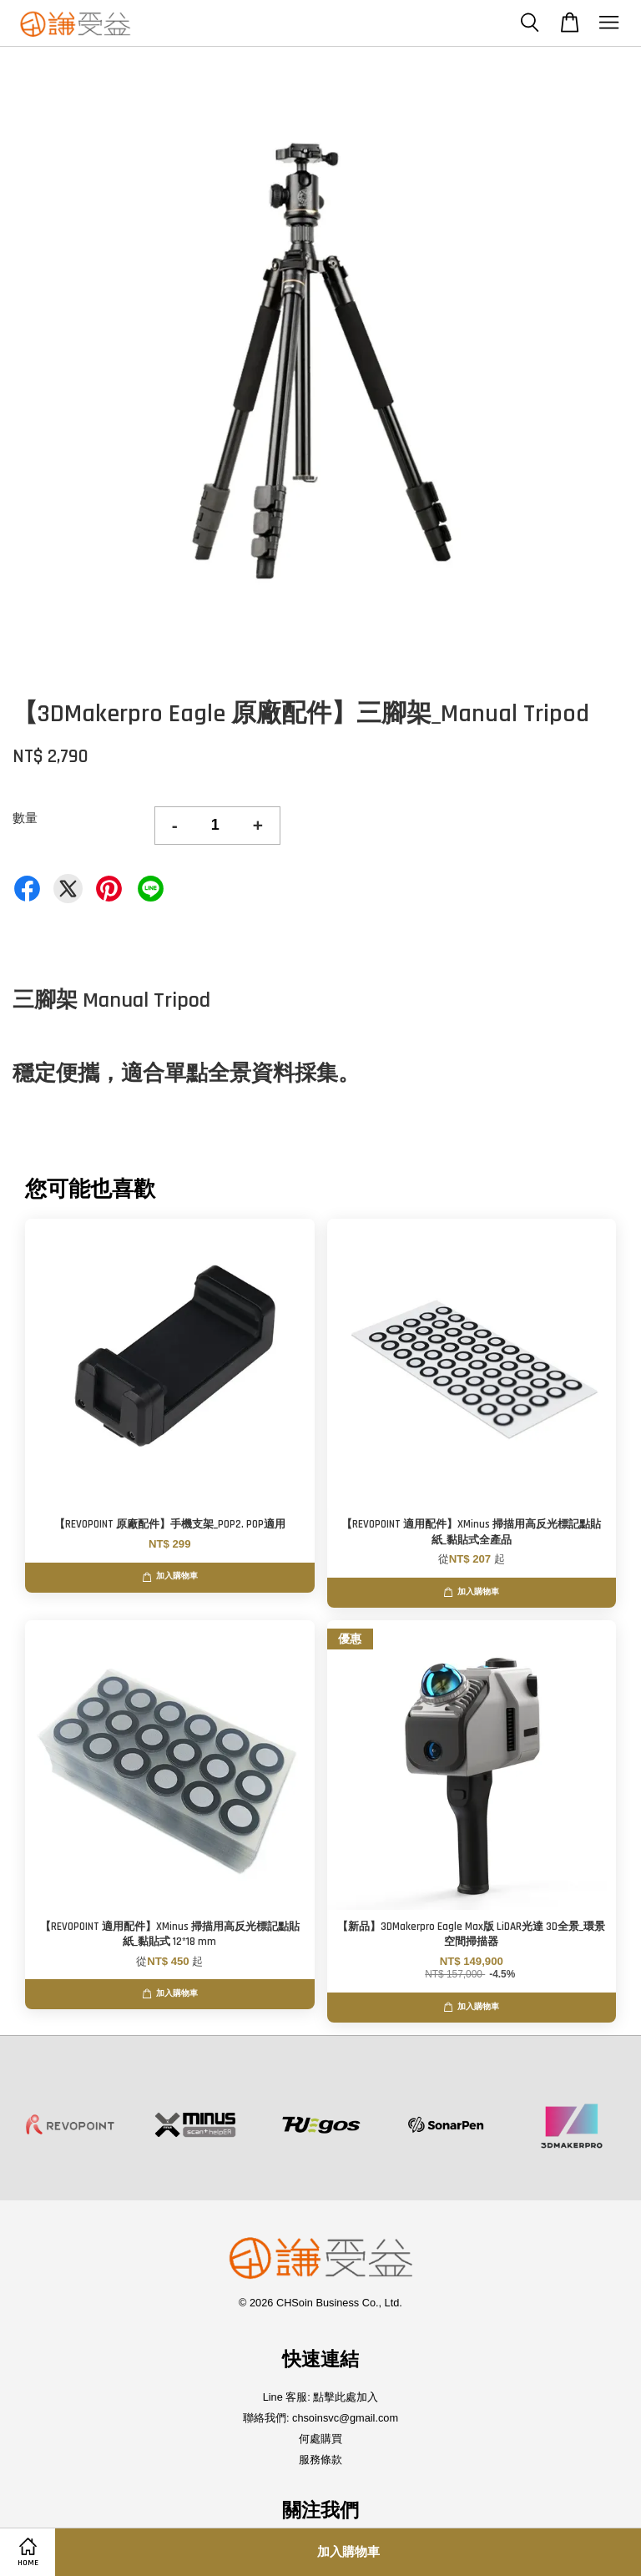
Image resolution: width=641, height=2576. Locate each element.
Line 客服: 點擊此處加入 (321, 2397)
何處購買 (320, 2438)
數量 (25, 818)
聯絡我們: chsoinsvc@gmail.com (320, 2418)
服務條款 (320, 2459)
